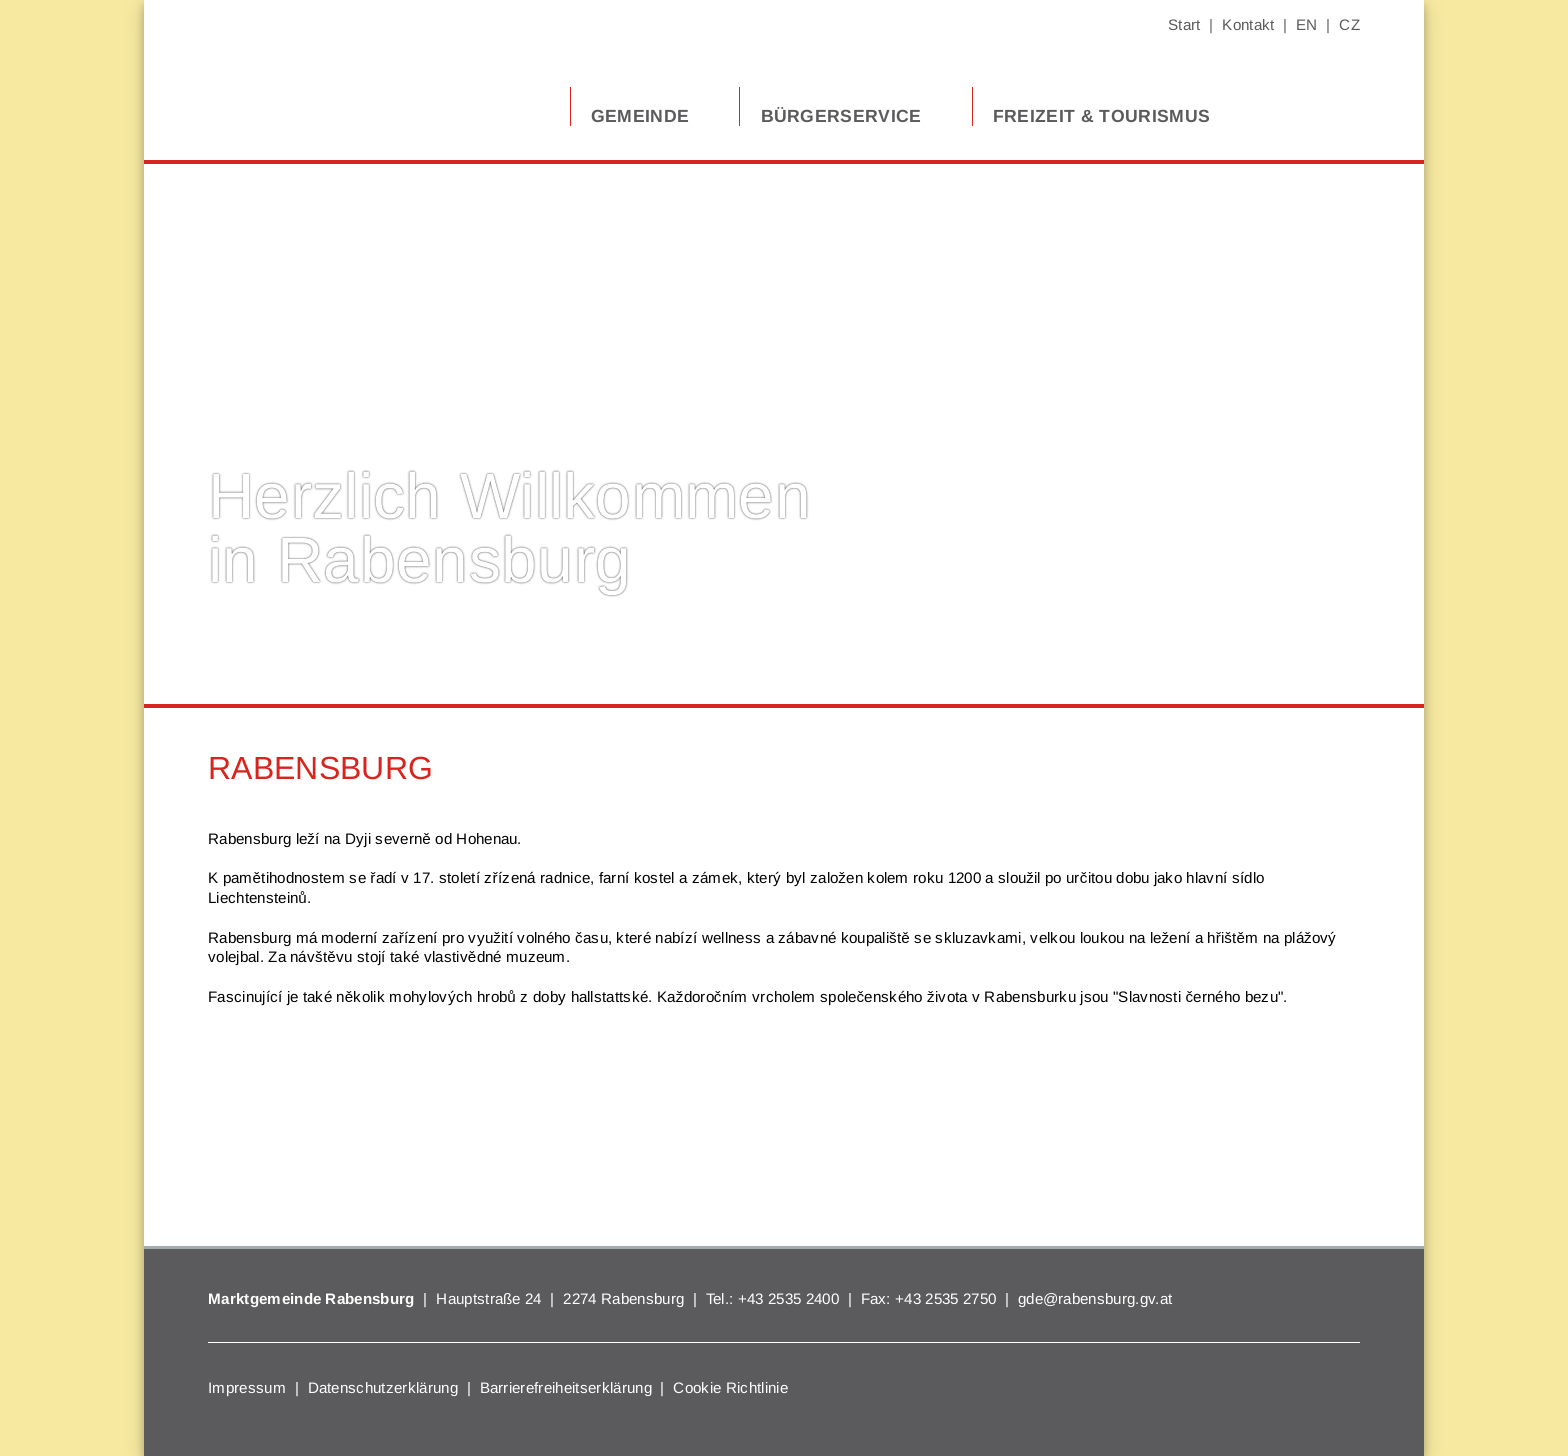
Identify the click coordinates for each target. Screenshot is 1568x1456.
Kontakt (1248, 24)
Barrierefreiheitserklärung (566, 1387)
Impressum (247, 1387)
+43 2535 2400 (788, 1298)
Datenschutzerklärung (383, 1387)
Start (1184, 24)
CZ (1349, 24)
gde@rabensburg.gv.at (1095, 1298)
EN (1307, 24)
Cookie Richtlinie (730, 1387)
